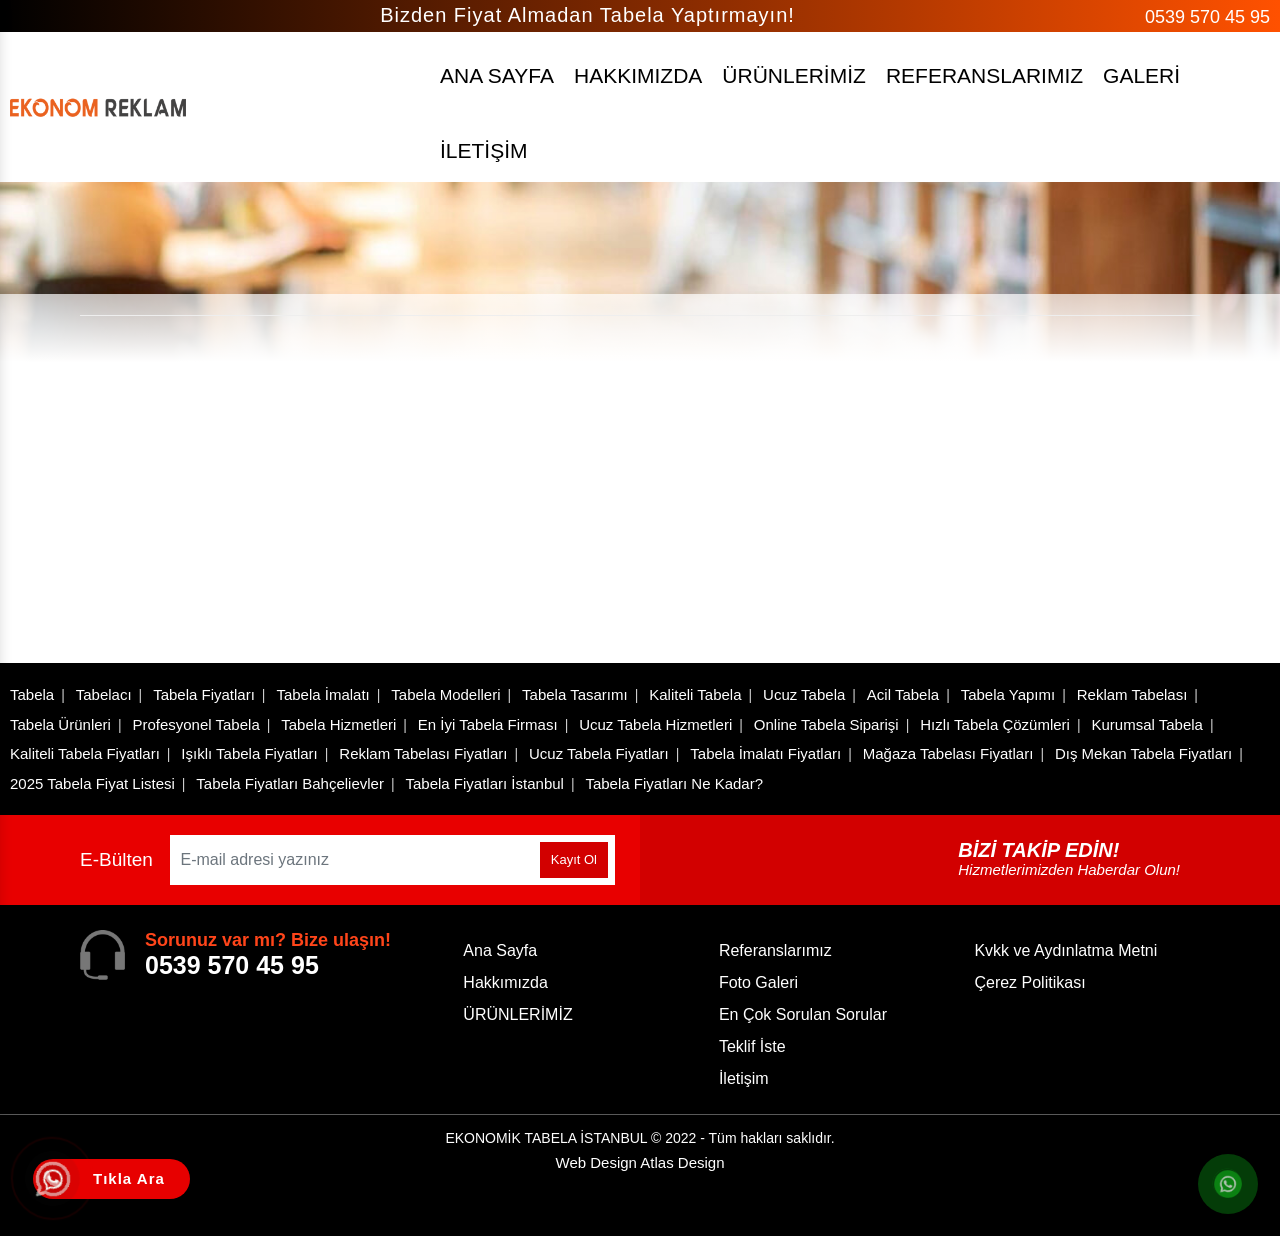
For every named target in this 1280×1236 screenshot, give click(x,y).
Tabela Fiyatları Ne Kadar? (674, 783)
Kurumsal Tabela (1146, 724)
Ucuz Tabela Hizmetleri (655, 724)
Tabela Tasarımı (575, 694)
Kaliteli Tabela (695, 694)
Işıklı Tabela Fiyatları (249, 753)
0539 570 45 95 (1207, 17)
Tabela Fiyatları (204, 694)
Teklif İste (752, 1046)
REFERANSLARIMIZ (984, 75)
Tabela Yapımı (1008, 694)
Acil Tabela (903, 694)
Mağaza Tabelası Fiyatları (948, 753)
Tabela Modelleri (445, 694)
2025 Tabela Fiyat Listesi (92, 783)
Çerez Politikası (1029, 982)
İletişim (744, 1078)
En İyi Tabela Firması (488, 724)
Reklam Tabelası (1132, 694)
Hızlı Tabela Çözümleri (995, 724)
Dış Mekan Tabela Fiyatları (1143, 753)
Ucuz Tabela (804, 694)
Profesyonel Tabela (195, 724)
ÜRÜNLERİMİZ (794, 75)
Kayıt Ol (574, 859)
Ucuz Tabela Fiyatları (599, 753)
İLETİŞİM (484, 150)
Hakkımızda (505, 982)
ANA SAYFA (497, 75)
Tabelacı (104, 694)
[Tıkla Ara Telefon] (111, 1179)
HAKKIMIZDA (638, 75)
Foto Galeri (758, 982)
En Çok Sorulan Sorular (803, 1014)
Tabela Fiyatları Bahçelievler (290, 783)
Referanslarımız (775, 950)
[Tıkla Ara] (55, 1181)
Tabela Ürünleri (60, 724)
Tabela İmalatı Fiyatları (765, 753)
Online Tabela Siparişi (826, 724)
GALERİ (1141, 75)
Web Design (640, 1162)
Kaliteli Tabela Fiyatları (85, 753)
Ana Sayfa (500, 950)
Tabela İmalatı (322, 694)
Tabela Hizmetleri (338, 724)
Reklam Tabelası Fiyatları (423, 753)
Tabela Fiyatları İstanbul (484, 783)
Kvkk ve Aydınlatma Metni (1065, 950)
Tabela (32, 694)
